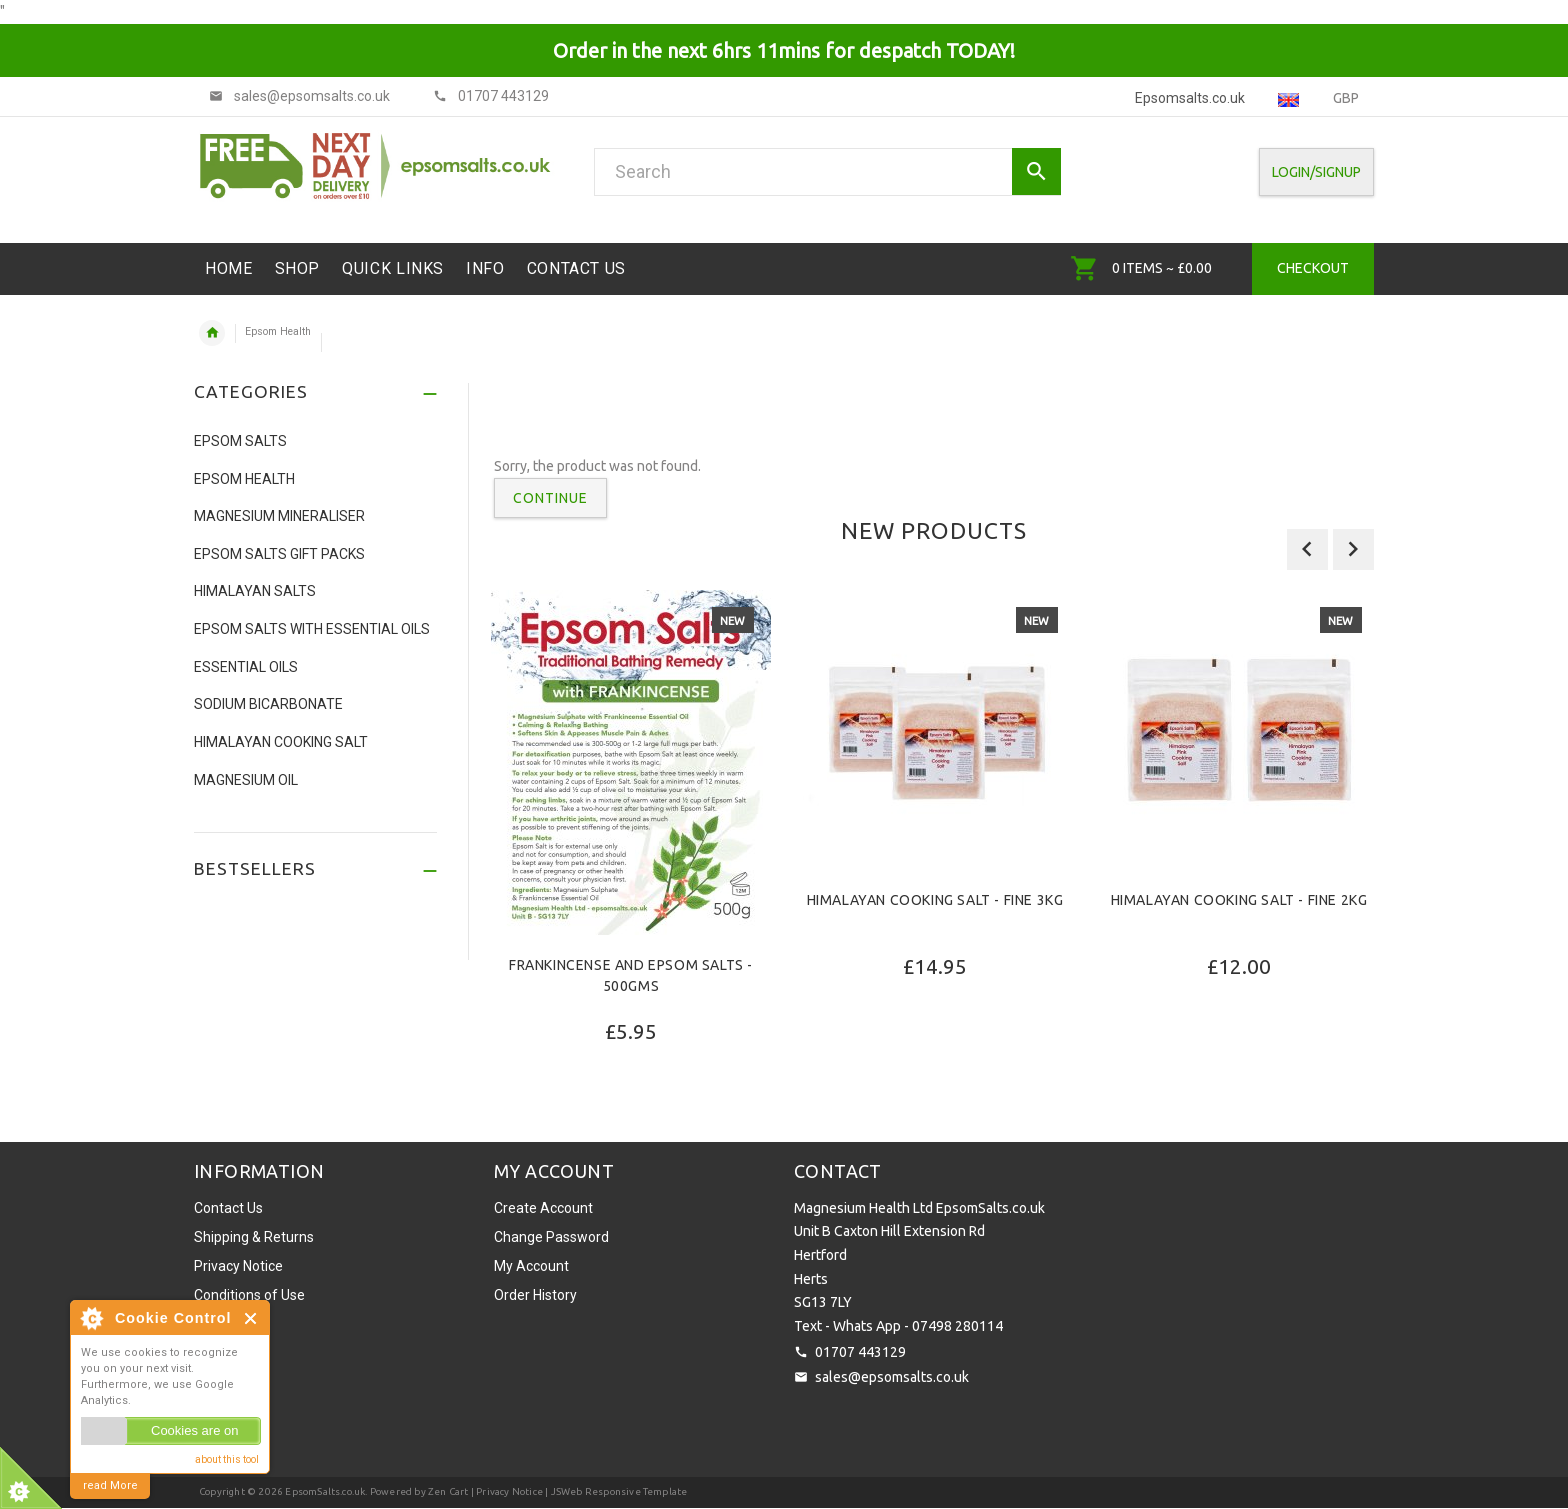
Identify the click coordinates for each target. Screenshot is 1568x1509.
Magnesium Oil (246, 780)
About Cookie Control (91, 1318)
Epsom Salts (240, 441)
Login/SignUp (1316, 172)
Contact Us (228, 1208)
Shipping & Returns (254, 1237)
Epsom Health (278, 331)
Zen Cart (448, 1491)
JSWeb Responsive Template (619, 1491)
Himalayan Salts (255, 591)
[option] (631, 868)
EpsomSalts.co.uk (325, 1491)
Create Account (543, 1208)
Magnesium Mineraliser (279, 516)
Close (251, 1318)
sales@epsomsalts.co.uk (892, 1377)
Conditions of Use (249, 1295)
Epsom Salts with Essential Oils (312, 629)
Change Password (551, 1237)
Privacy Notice (238, 1266)
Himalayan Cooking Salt (281, 742)
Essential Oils (246, 667)
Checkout (1313, 268)
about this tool (227, 1459)
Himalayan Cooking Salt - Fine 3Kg (935, 900)
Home (212, 333)
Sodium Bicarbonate (268, 704)
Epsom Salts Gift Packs (279, 554)
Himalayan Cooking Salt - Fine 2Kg (1239, 900)
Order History (535, 1295)
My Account (531, 1266)
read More (110, 1485)
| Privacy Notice (506, 1491)
